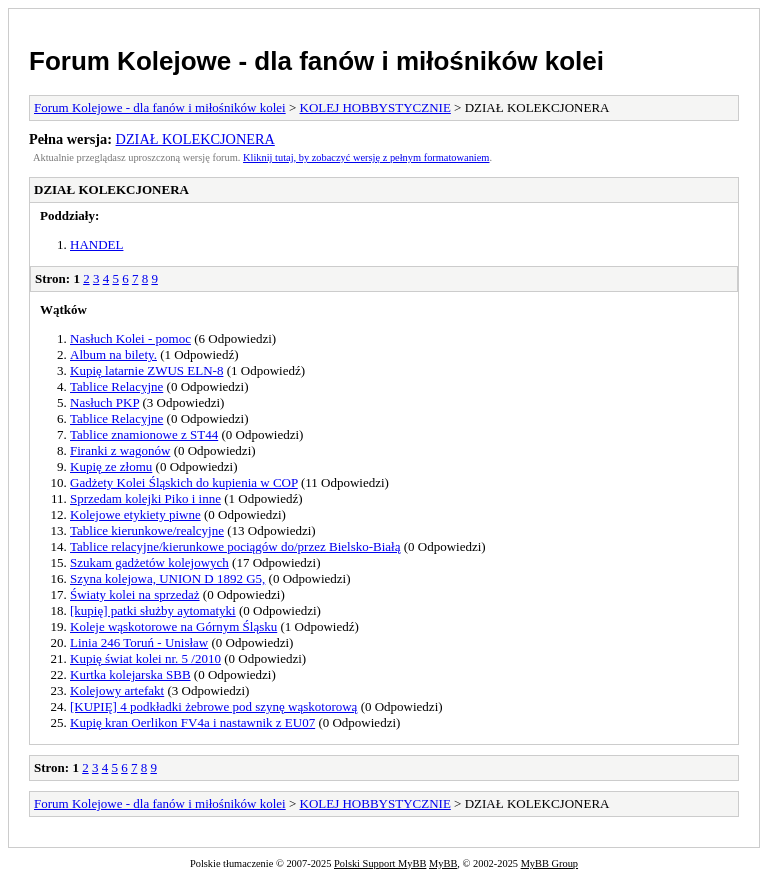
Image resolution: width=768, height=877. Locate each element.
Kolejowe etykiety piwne (135, 514)
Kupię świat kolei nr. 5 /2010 (145, 658)
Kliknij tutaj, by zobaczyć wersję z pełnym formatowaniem (366, 157)
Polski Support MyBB (380, 863)
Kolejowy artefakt (117, 690)
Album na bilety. (113, 354)
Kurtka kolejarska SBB (130, 674)
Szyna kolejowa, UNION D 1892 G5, (167, 578)
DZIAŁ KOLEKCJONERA (195, 139)
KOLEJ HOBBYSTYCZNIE (375, 107)
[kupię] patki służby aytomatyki (153, 610)
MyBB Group (549, 863)
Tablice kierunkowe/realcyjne (147, 530)
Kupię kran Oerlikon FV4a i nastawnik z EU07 (192, 722)
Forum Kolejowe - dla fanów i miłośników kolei (316, 61)
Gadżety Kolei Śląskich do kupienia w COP (184, 482)
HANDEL (96, 244)
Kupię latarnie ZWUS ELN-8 (146, 370)
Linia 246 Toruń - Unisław (139, 642)
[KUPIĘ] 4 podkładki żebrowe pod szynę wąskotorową (213, 706)
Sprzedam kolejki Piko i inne (145, 498)
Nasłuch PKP (104, 402)
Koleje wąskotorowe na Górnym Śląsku (173, 626)
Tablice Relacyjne (116, 386)
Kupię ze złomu (111, 466)
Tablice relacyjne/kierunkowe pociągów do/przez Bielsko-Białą (235, 546)
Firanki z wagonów (120, 450)
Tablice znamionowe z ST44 (144, 434)
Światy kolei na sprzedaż (135, 594)
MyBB (443, 863)
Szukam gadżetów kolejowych (149, 562)
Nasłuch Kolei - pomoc (130, 338)
